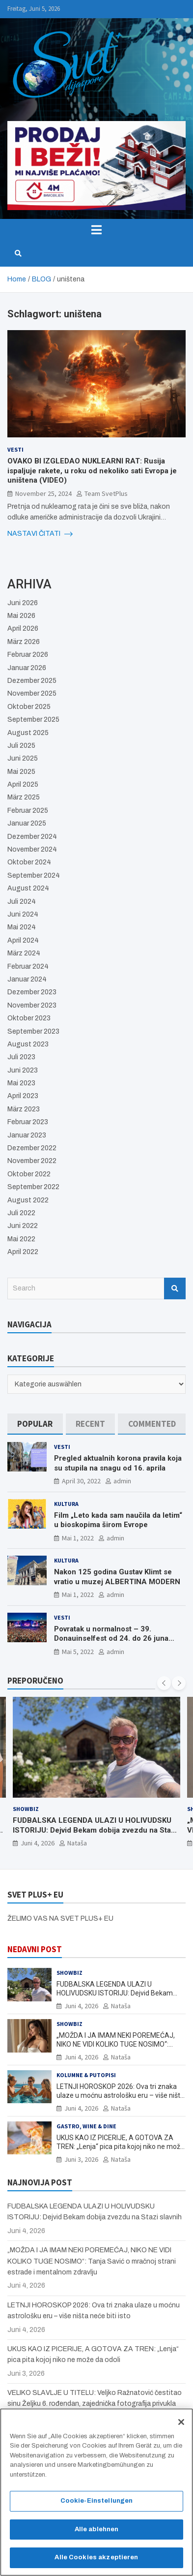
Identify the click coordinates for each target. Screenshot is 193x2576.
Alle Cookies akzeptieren (96, 2560)
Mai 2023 (21, 1083)
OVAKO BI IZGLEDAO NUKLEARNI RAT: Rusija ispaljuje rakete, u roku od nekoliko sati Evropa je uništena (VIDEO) (92, 471)
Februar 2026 (27, 654)
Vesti (15, 449)
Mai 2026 (21, 615)
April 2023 (22, 1096)
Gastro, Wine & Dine (86, 2126)
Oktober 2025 (29, 706)
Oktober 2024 (29, 862)
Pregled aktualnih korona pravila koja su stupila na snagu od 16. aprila (118, 1463)
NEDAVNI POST (34, 1949)
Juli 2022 (21, 1213)
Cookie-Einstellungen (96, 2503)
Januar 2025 (26, 823)
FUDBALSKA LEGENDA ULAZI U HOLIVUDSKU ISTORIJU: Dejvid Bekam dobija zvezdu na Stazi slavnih (95, 1830)
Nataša (77, 1843)
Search (175, 1288)
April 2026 (22, 628)
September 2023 (33, 1031)
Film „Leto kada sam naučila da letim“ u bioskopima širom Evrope (118, 1520)
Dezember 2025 (31, 680)
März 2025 (23, 797)
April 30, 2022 (81, 1480)
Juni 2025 (22, 758)
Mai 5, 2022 (78, 1651)
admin (122, 1480)
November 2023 (31, 1005)
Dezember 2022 (31, 1148)
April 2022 (22, 1252)
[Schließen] (181, 2425)
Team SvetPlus (106, 493)
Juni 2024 (22, 914)
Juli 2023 (21, 1057)
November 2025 (31, 693)
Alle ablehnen (97, 2532)
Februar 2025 (27, 810)
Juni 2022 (22, 1225)
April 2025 (22, 784)
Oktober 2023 (29, 1018)
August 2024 (28, 888)
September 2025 (33, 719)
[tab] (35, 1424)
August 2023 (28, 1044)
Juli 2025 (21, 745)
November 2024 (32, 849)
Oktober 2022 (29, 1174)
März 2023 (23, 1109)
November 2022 (31, 1161)
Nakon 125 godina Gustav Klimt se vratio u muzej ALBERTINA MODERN (117, 1576)
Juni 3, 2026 (81, 2159)
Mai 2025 (21, 771)
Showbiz (26, 1809)
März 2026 (23, 641)
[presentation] (164, 1683)
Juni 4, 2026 (38, 1843)
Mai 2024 (21, 927)
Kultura (66, 1503)
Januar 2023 (26, 1135)
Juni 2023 (22, 1070)
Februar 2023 (27, 1122)
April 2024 (23, 940)
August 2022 (28, 1200)
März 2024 (23, 953)
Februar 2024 (28, 966)
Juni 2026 (22, 603)
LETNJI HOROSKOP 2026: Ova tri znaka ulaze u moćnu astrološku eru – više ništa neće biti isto (120, 2095)
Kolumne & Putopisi (86, 2075)
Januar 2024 (27, 979)
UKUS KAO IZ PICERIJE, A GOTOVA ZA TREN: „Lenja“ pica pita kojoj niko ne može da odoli (120, 2146)
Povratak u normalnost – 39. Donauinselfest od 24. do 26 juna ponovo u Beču (111, 1639)
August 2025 (28, 732)
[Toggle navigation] (96, 230)
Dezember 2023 (31, 992)
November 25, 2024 (43, 493)
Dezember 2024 (32, 836)
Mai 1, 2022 (78, 1537)
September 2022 (33, 1187)
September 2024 (33, 875)
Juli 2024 (21, 901)
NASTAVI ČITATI (40, 533)
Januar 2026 (26, 668)
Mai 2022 (21, 1239)
